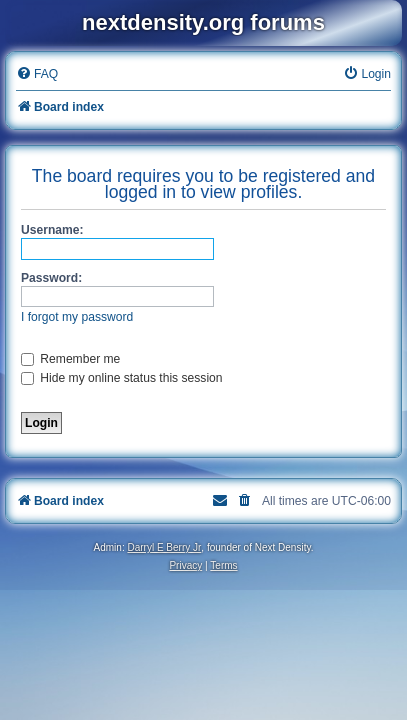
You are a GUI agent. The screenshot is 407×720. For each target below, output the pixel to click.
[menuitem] (37, 74)
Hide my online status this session (122, 378)
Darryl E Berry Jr (164, 547)
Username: (52, 230)
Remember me (70, 359)
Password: (51, 278)
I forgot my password (77, 317)
